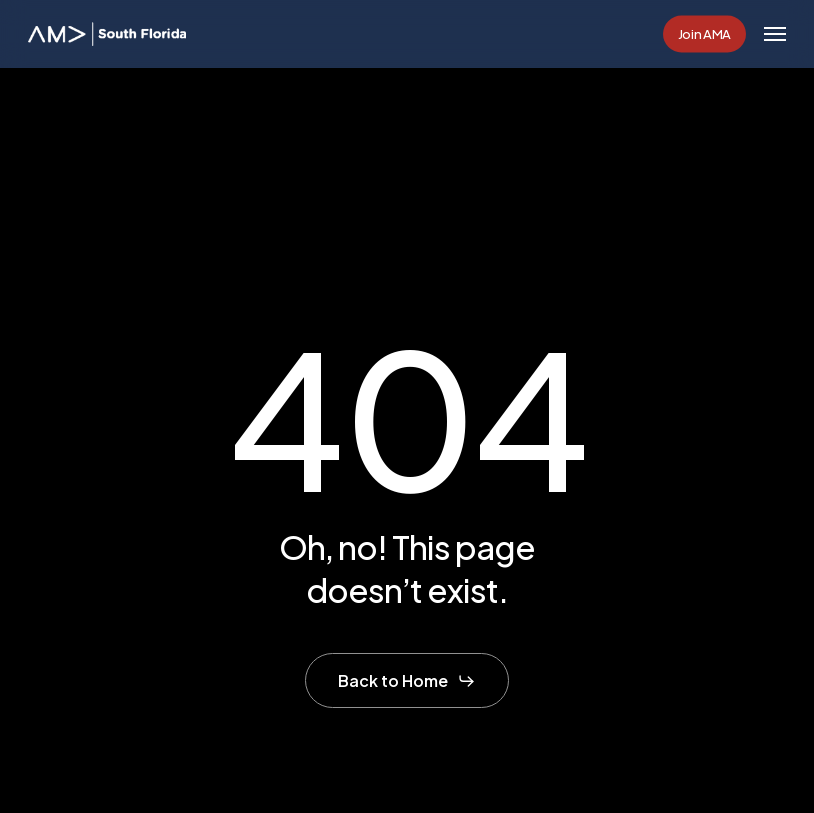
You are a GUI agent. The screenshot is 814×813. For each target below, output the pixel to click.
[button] (775, 34)
